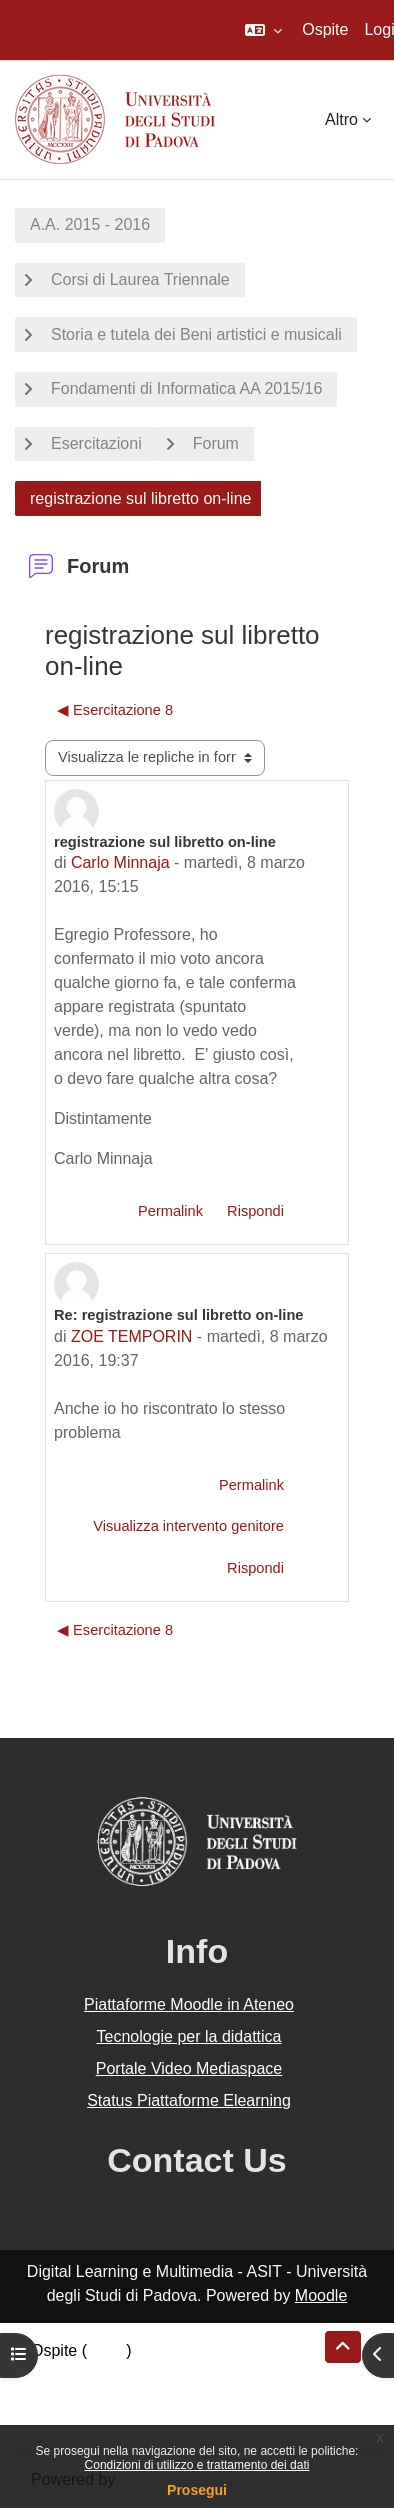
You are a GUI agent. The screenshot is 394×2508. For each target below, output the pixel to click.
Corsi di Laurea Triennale (140, 279)
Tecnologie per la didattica (188, 2036)
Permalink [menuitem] (170, 1211)
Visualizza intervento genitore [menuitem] (188, 1526)
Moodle (321, 2295)
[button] (263, 30)
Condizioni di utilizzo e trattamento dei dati (197, 2465)
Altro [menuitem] (341, 119)
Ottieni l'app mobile (99, 2422)
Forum (216, 443)
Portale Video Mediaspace (189, 2068)
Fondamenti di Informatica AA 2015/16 (186, 388)
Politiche (61, 2398)
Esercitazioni (96, 443)
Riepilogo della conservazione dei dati (165, 2374)
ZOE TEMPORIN (132, 1336)
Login (106, 2350)
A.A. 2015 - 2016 (90, 224)
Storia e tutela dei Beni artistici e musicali (196, 334)
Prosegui (197, 2490)
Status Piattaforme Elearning (189, 2100)
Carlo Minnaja (120, 862)
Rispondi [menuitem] (255, 1211)
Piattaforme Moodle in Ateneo (189, 2004)
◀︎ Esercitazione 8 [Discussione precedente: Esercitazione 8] (115, 710)
